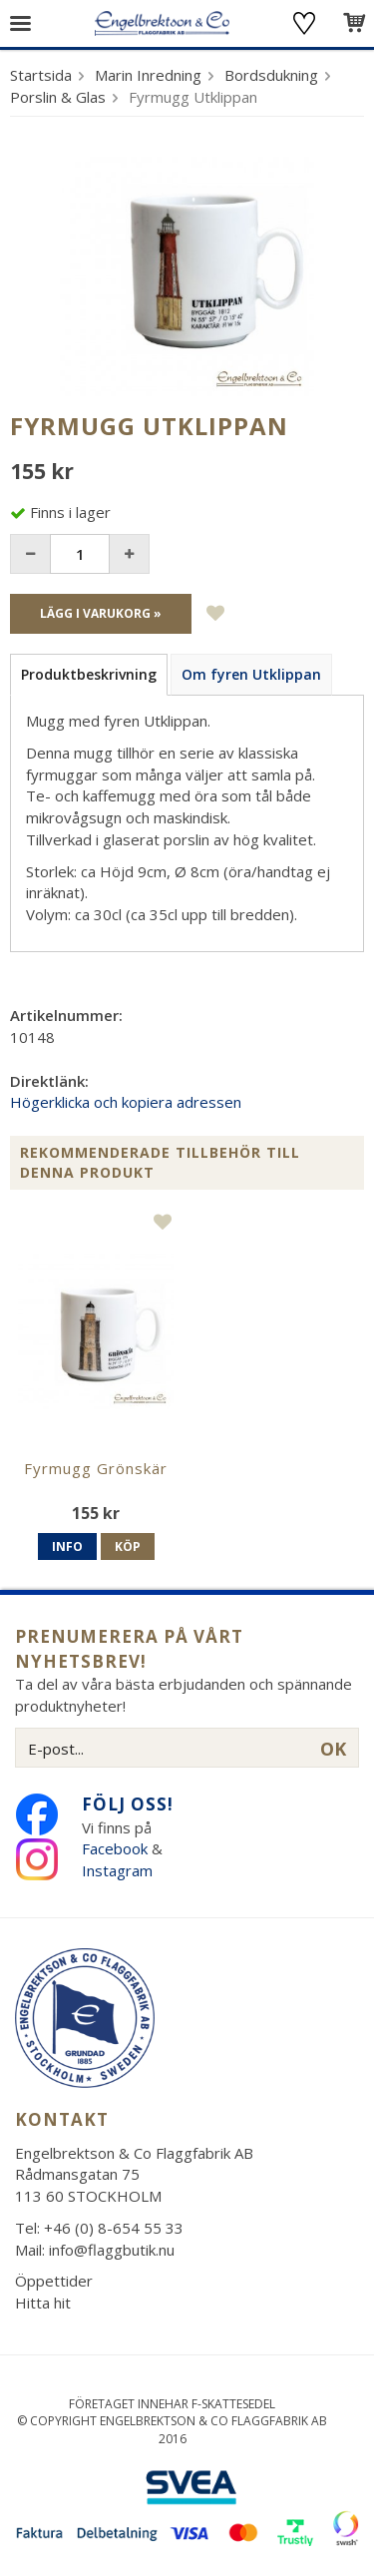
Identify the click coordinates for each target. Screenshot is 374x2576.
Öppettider (54, 2281)
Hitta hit (43, 2303)
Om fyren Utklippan (251, 674)
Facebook (115, 1848)
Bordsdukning (271, 75)
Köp (128, 1546)
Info (67, 1546)
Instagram (119, 1870)
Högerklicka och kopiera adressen (125, 1102)
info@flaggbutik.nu (112, 2250)
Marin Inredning (148, 75)
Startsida (41, 75)
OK (333, 1749)
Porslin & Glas (58, 97)
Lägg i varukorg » (101, 613)
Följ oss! (128, 1804)
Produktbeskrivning (89, 674)
